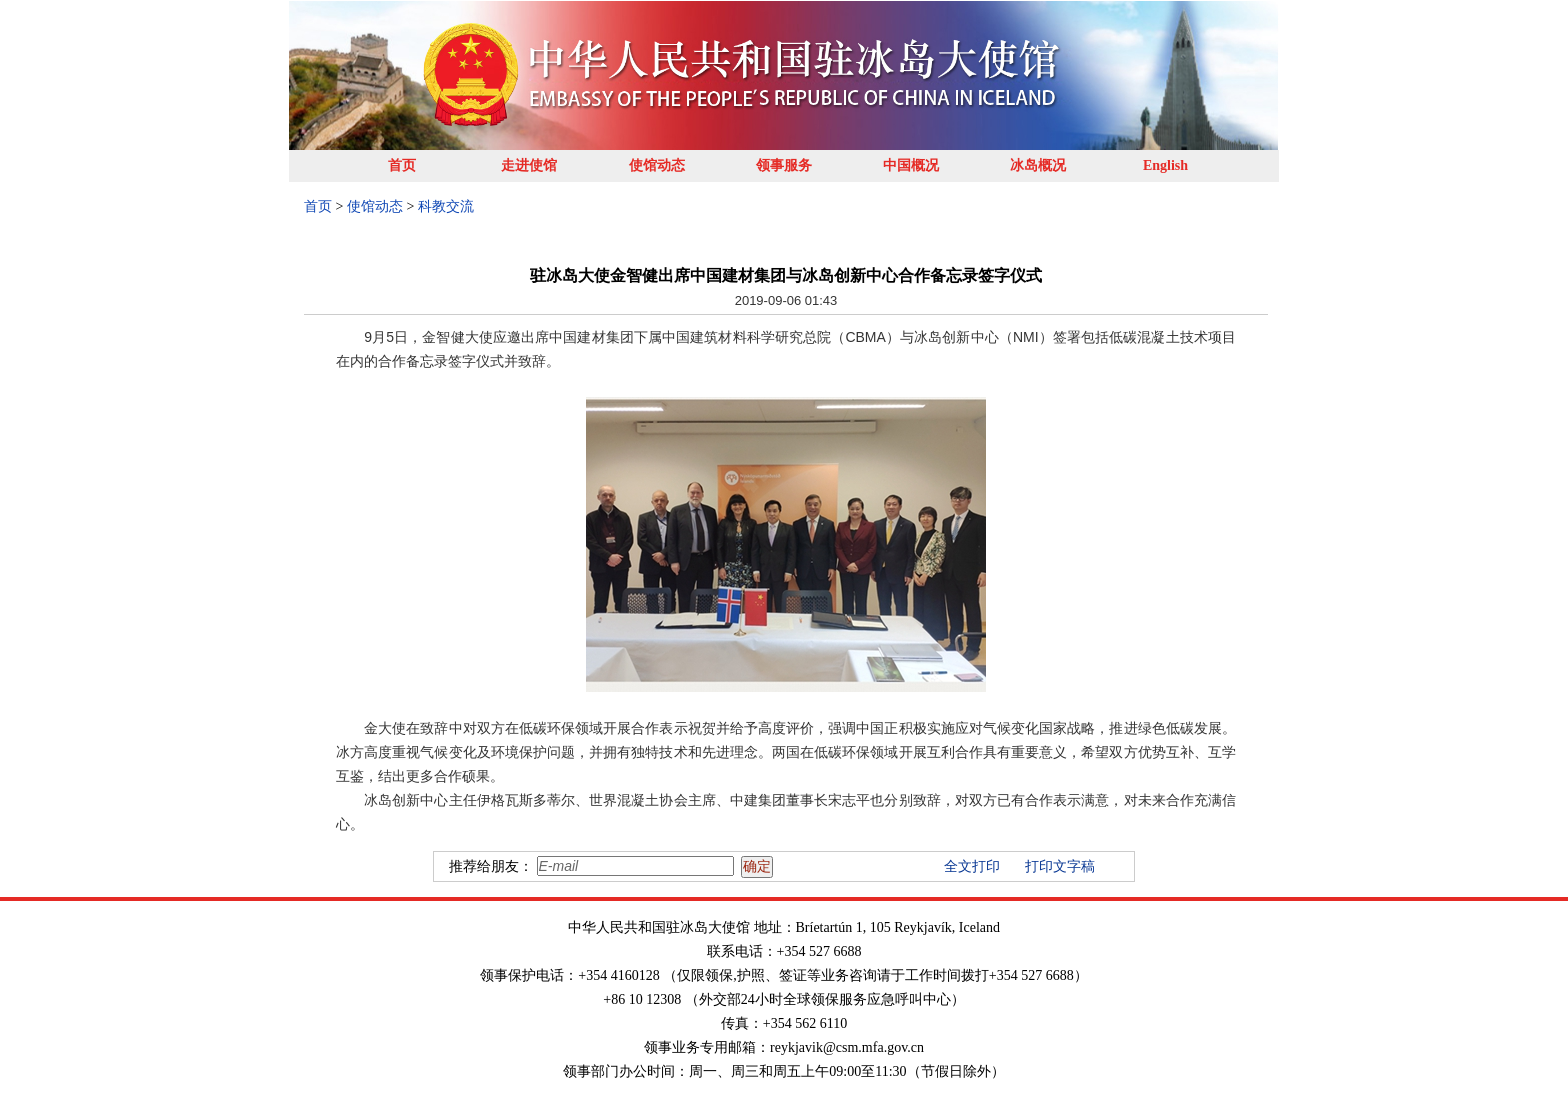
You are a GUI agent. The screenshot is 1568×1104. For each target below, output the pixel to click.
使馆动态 (657, 165)
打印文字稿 (1060, 866)
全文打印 (972, 866)
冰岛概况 (1038, 165)
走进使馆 (529, 165)
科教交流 (446, 206)
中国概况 (911, 165)
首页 (402, 165)
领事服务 (784, 165)
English (1165, 165)
